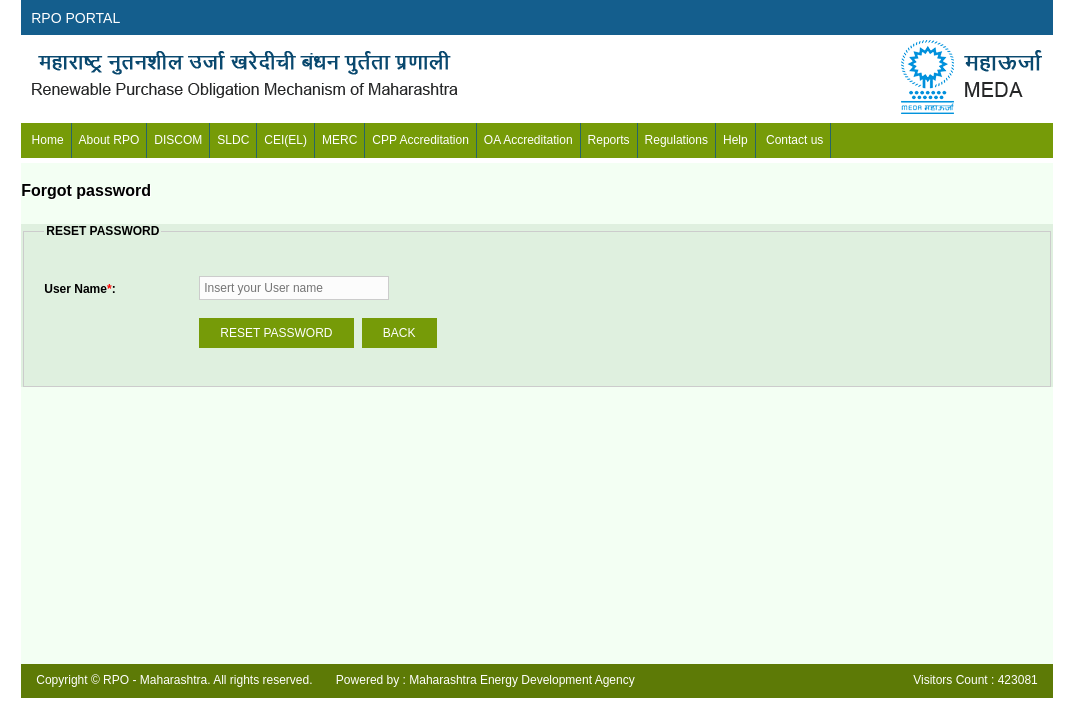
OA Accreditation (528, 140)
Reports (609, 140)
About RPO (109, 140)
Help (735, 140)
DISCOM (178, 140)
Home (45, 140)
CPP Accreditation (420, 140)
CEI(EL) (285, 140)
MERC (339, 140)
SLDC (233, 140)
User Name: (79, 289)
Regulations (676, 140)
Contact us (793, 140)
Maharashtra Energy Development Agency (521, 680)
